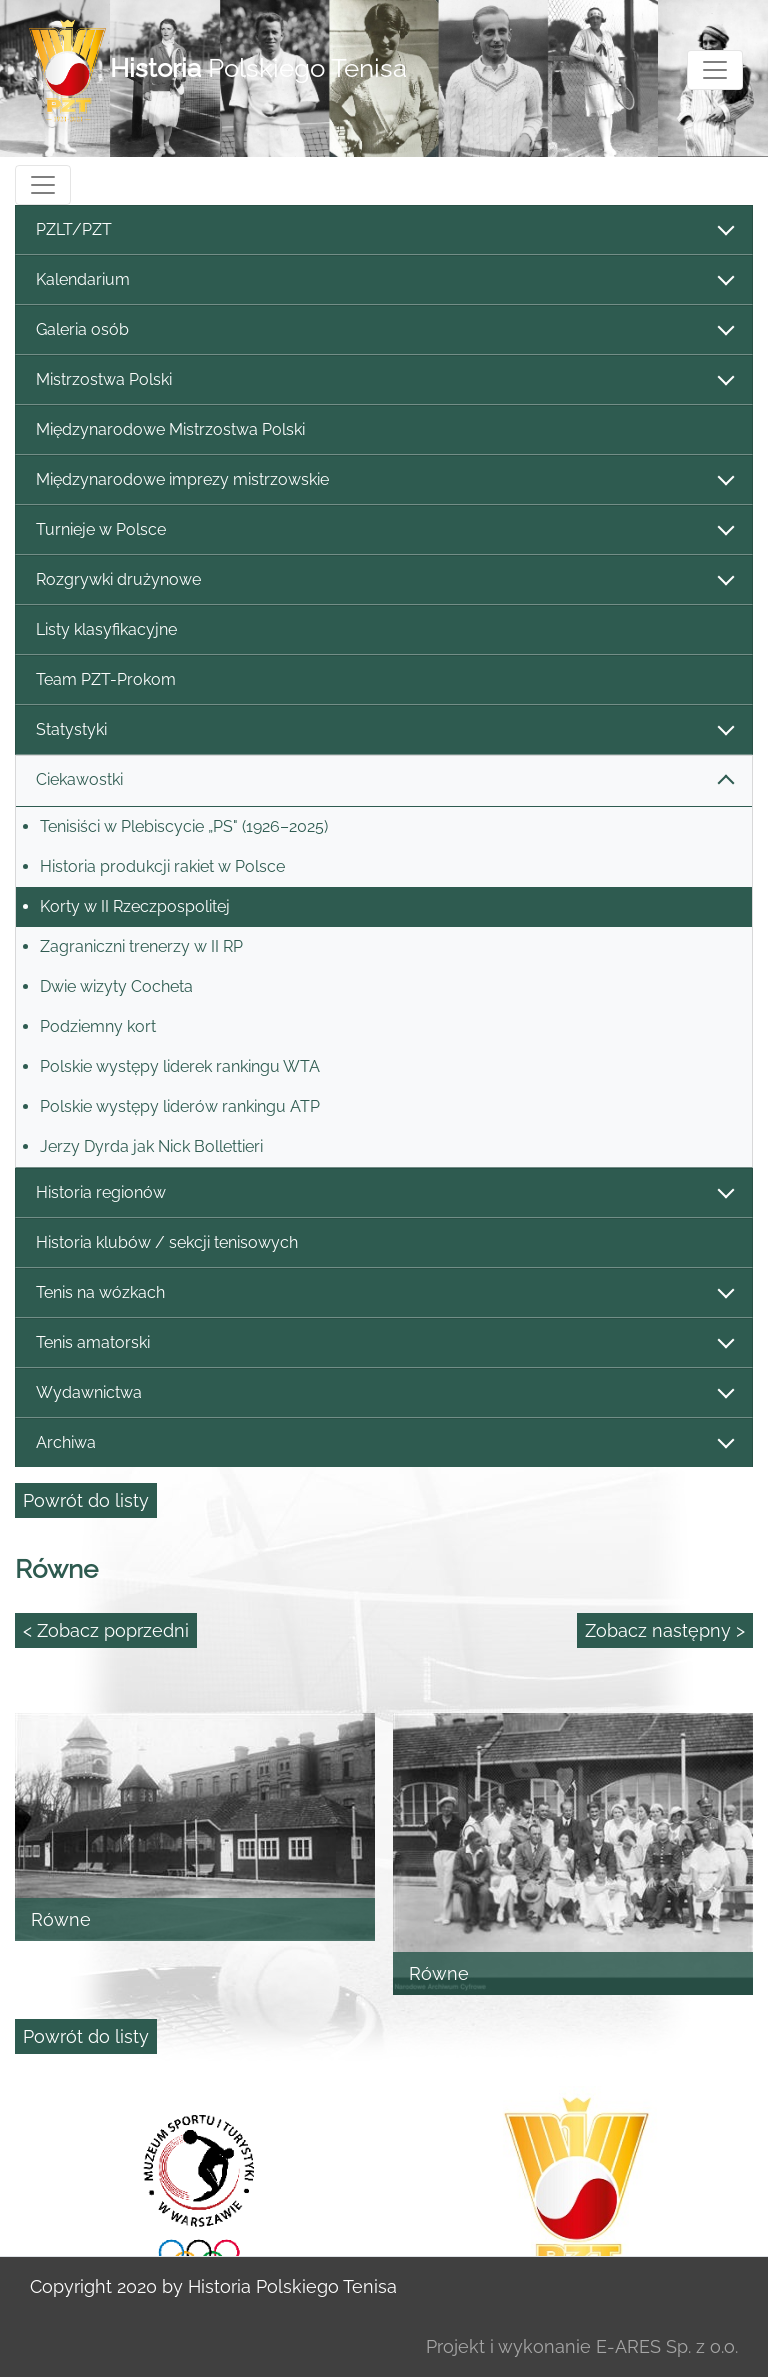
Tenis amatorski (384, 1343)
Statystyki (384, 730)
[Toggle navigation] (715, 70)
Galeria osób (384, 330)
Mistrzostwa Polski (384, 380)
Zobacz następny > (665, 1630)
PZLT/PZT (384, 230)
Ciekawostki (384, 780)
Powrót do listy (86, 1500)
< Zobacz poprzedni (106, 1630)
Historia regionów (384, 1193)
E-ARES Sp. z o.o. (667, 2346)
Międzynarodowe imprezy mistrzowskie (384, 480)
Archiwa (384, 1443)
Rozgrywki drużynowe (384, 580)
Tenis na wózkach (384, 1293)
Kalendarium (384, 280)
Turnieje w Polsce (384, 530)
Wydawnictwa (384, 1393)
